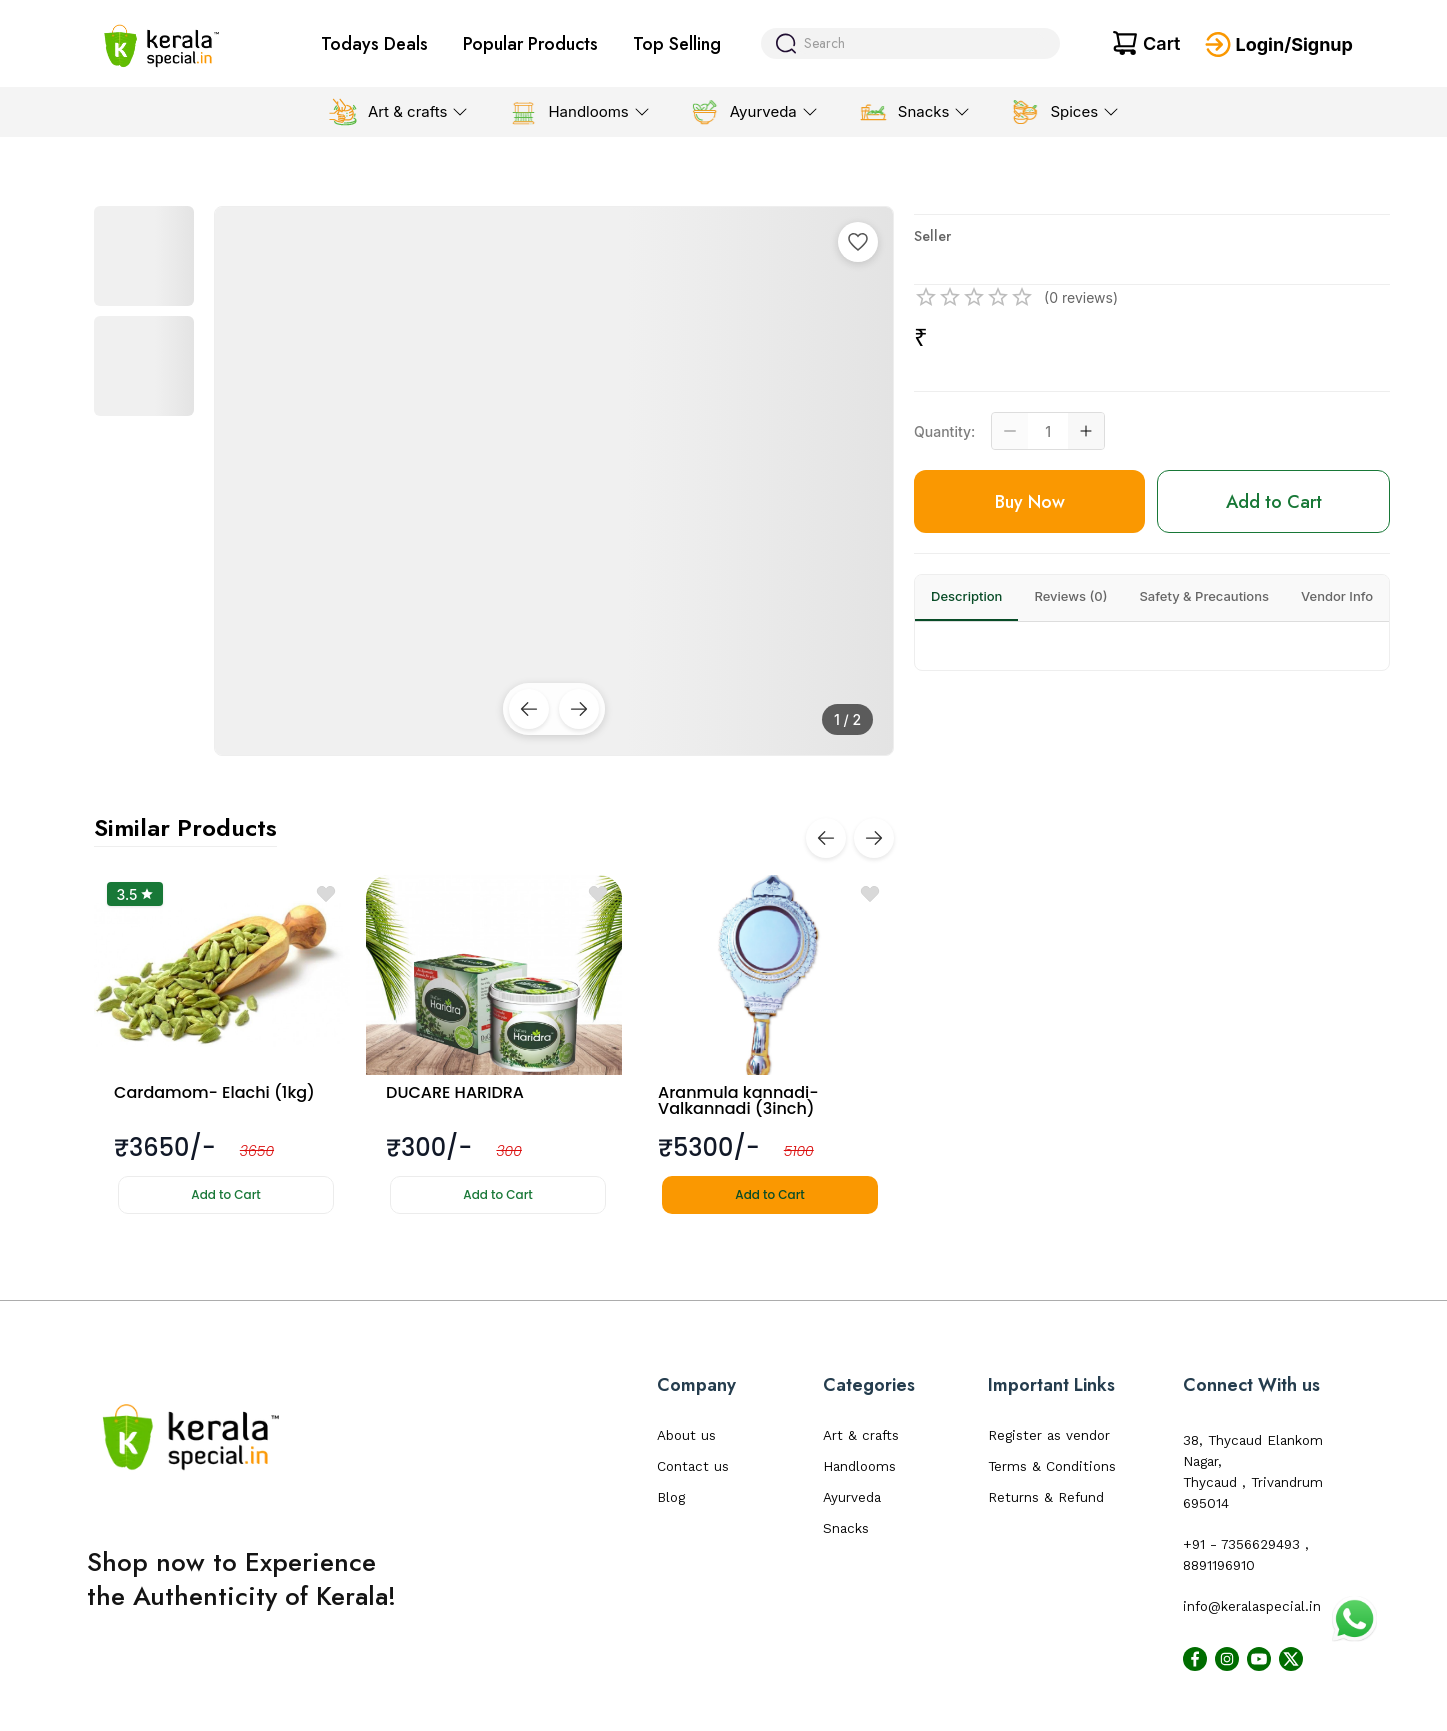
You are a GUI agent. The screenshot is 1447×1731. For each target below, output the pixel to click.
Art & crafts (861, 1435)
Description (966, 596)
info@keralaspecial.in (1252, 1606)
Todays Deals (374, 44)
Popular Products (530, 44)
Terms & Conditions (1052, 1466)
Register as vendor (1049, 1435)
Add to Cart (225, 1194)
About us (686, 1435)
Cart (1161, 43)
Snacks (846, 1528)
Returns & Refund (1046, 1497)
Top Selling (677, 44)
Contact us (693, 1466)
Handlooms (859, 1466)
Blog (671, 1497)
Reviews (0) (1070, 596)
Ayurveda (852, 1497)
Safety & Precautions (1204, 596)
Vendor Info (1337, 596)
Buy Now (1030, 502)
